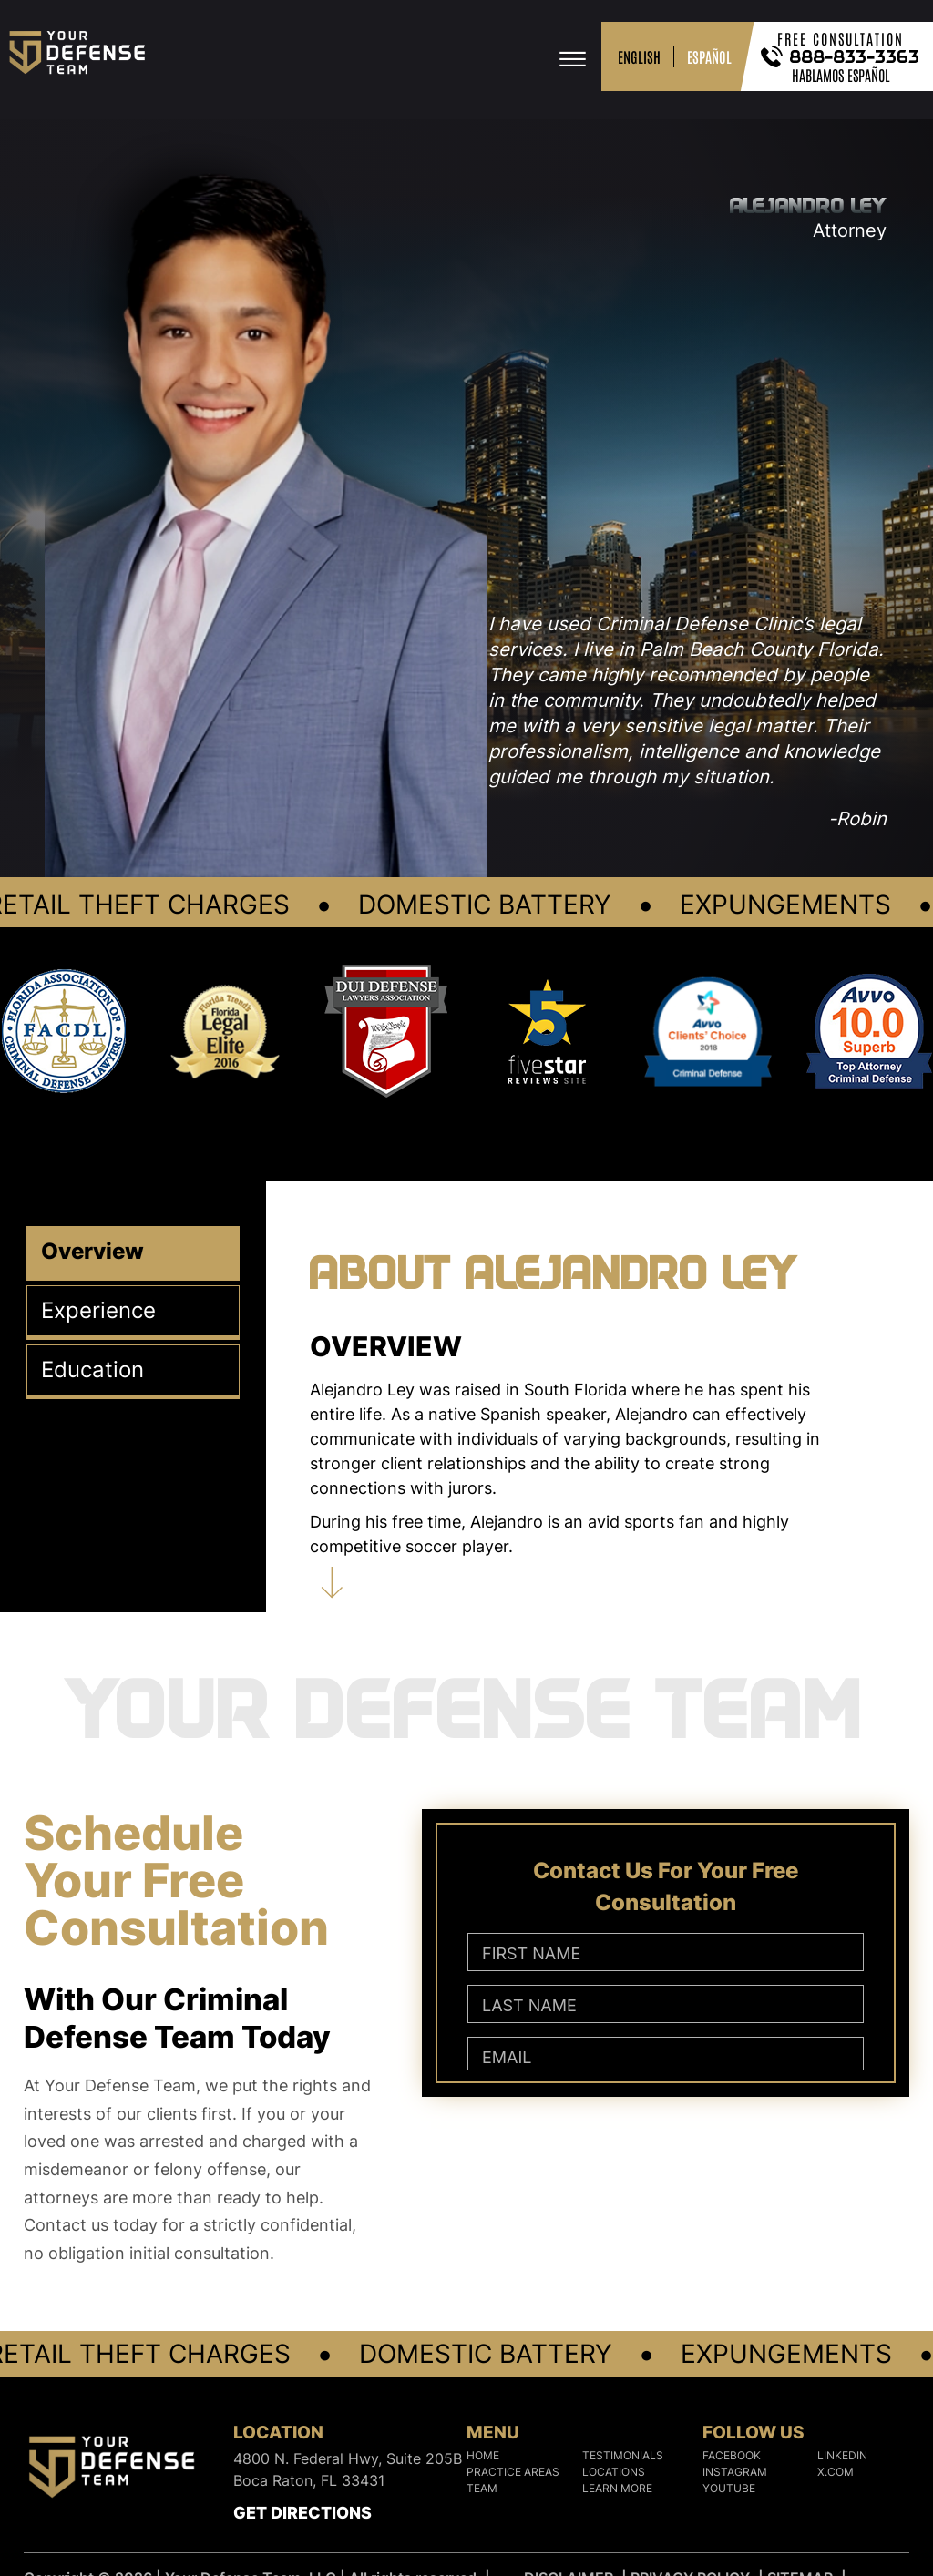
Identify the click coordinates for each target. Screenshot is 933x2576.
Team (481, 2488)
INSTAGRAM (734, 2472)
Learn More (617, 2488)
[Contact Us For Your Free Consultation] (665, 1994)
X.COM (835, 2472)
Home (482, 2455)
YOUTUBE (728, 2488)
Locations (613, 2472)
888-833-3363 (855, 56)
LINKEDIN (842, 2455)
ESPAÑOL (709, 56)
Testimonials (622, 2455)
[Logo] (111, 2471)
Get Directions (302, 2512)
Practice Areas (512, 2472)
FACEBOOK (731, 2455)
